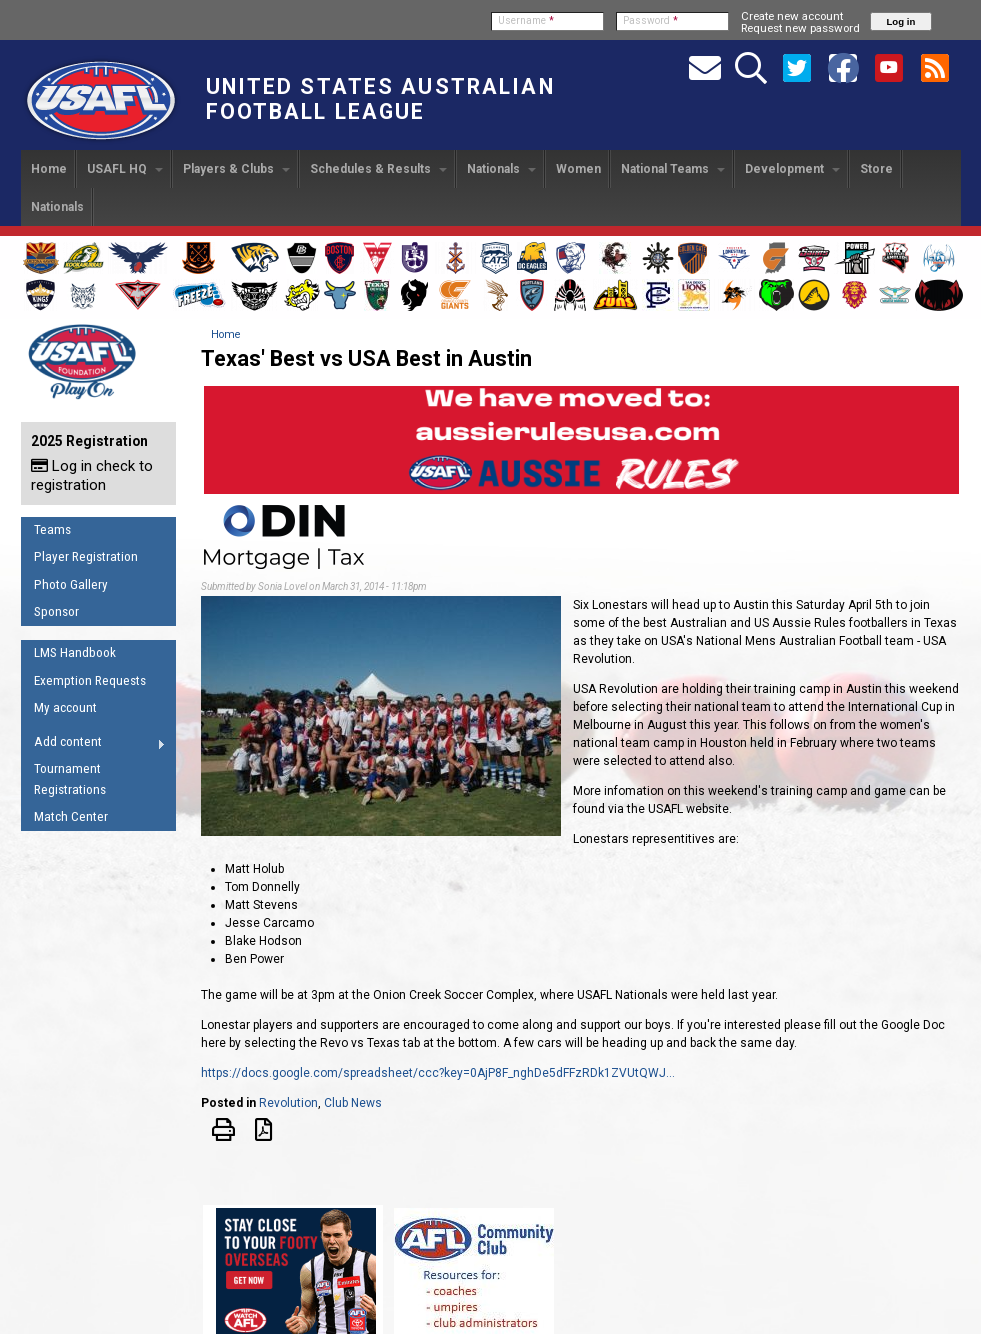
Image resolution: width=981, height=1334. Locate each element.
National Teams (673, 169)
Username (526, 20)
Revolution (288, 1103)
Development (792, 169)
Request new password (800, 28)
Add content (93, 745)
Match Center (71, 816)
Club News (353, 1103)
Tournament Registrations (70, 779)
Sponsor (56, 611)
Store (876, 169)
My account (65, 707)
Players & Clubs (236, 169)
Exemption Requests (90, 680)
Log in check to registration (92, 475)
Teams (52, 529)
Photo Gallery (71, 584)
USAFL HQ (125, 169)
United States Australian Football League (380, 99)
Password (650, 20)
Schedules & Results (378, 169)
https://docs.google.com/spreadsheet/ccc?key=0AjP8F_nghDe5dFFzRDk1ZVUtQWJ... (438, 1073)
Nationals (501, 169)
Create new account (792, 16)
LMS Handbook (75, 652)
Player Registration (86, 556)
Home (49, 169)
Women (578, 169)
